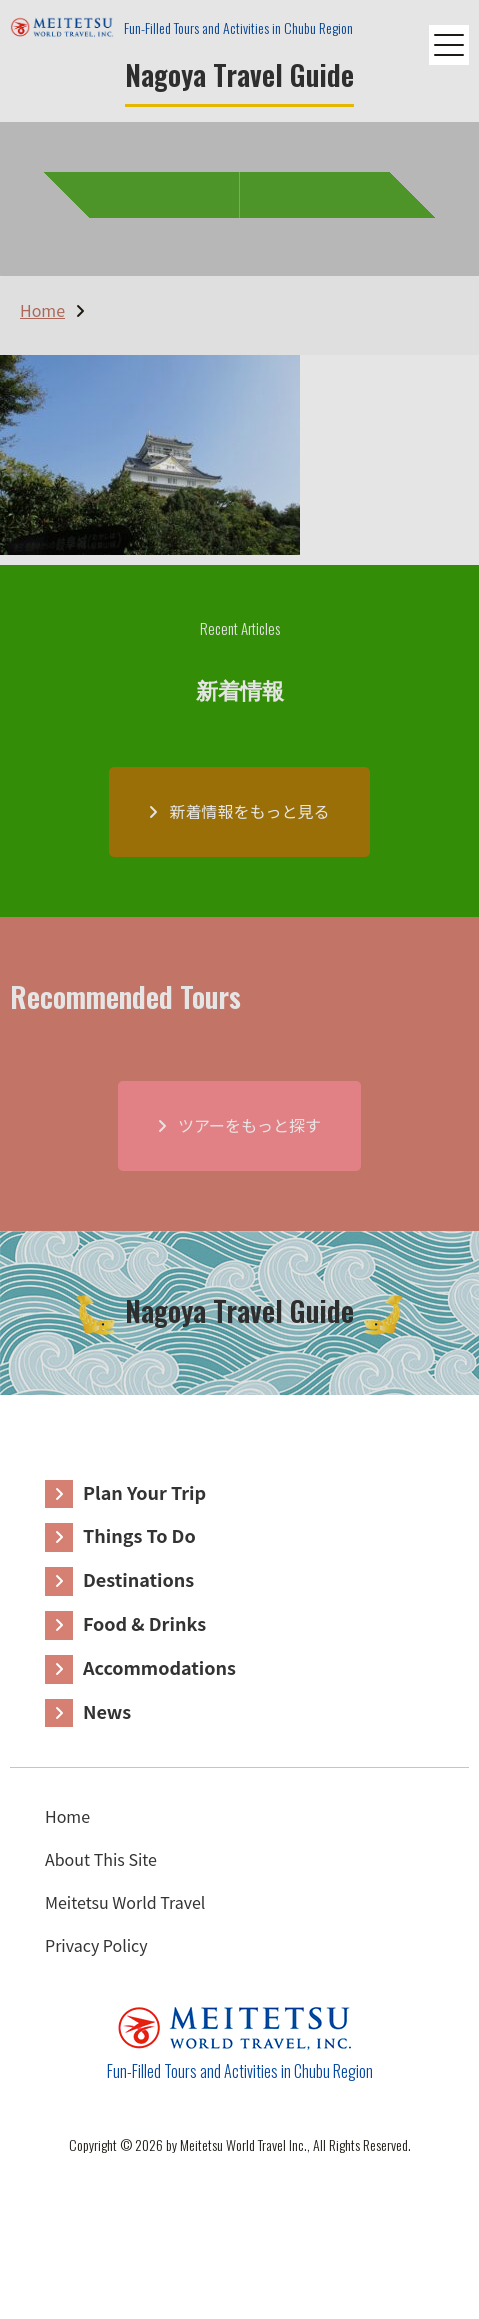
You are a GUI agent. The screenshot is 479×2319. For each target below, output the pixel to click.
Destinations (138, 1579)
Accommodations (159, 1667)
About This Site (101, 1859)
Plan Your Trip (144, 1492)
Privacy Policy (96, 1945)
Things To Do (139, 1535)
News (107, 1711)
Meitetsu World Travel (125, 1902)
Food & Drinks (144, 1623)
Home (67, 1816)
